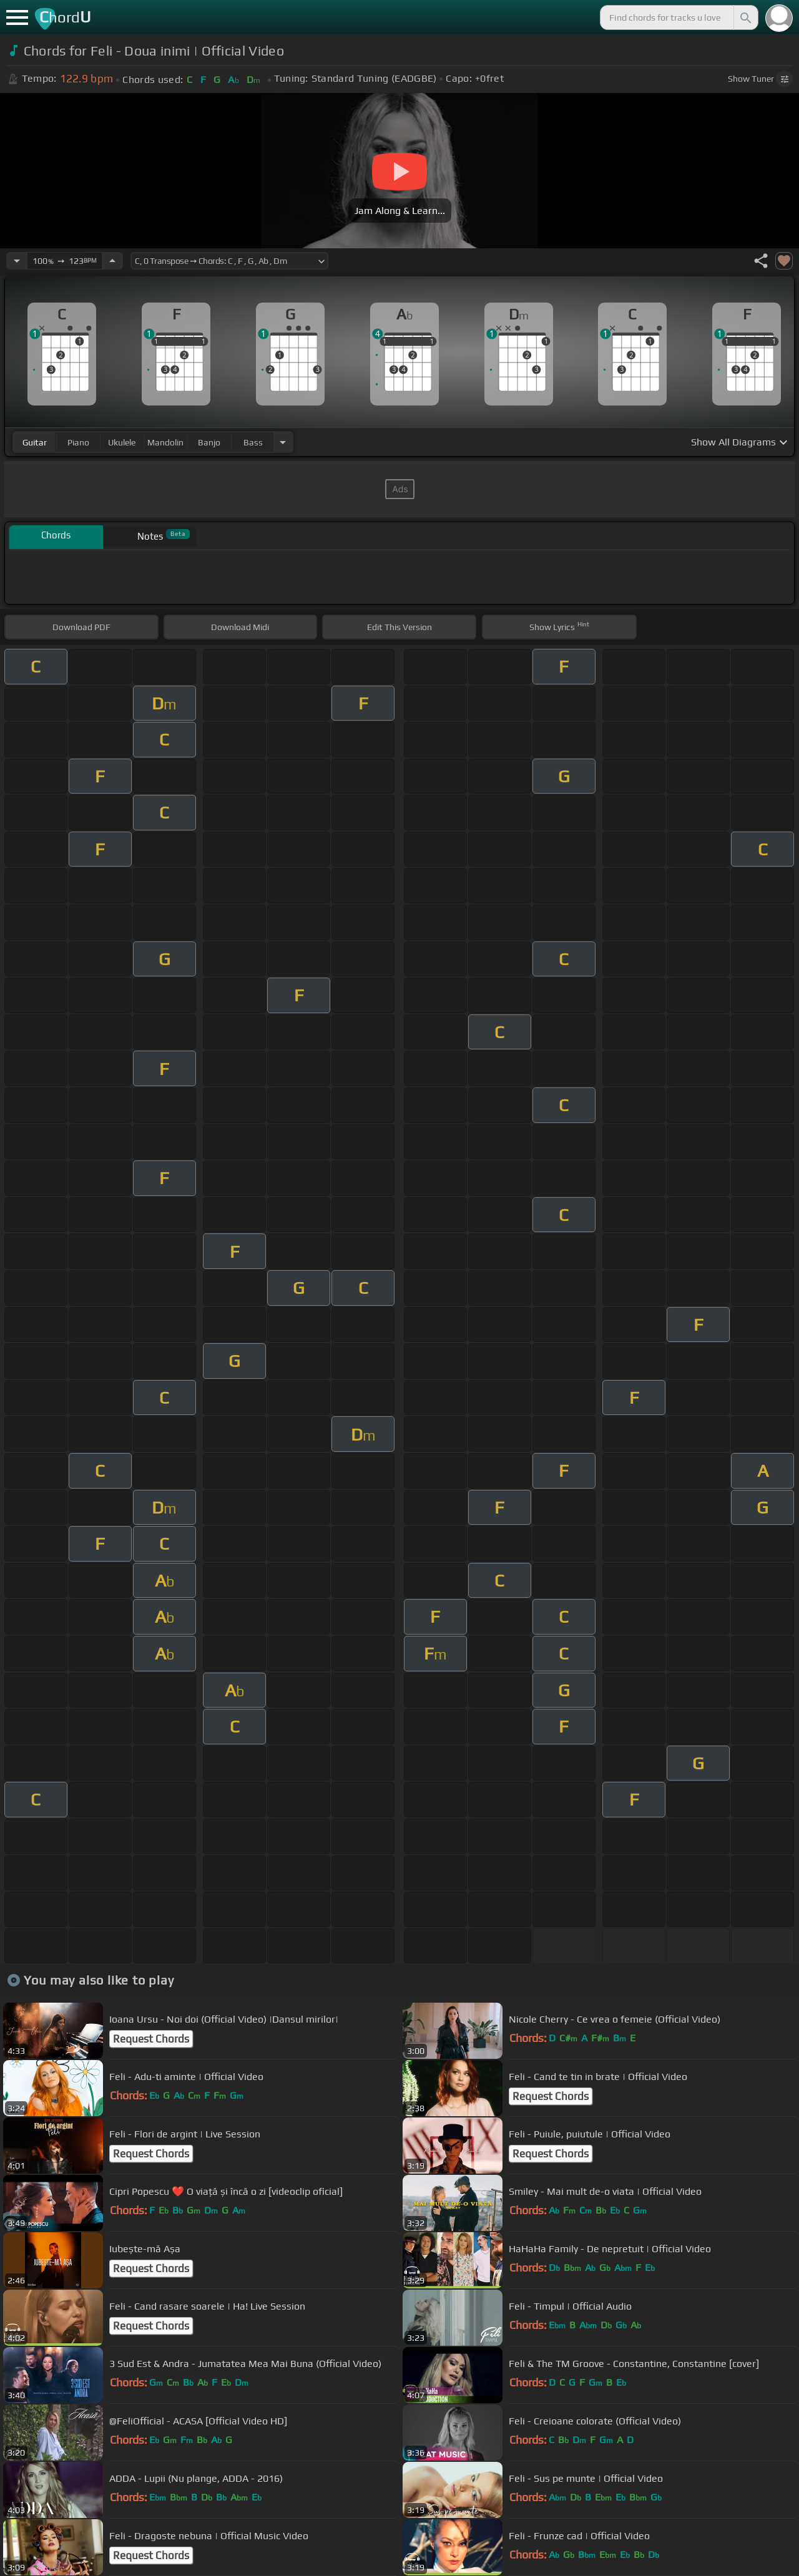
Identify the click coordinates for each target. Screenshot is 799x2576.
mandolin (165, 442)
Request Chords (151, 2039)
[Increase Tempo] (112, 261)
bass (253, 442)
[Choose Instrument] (282, 442)
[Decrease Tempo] (16, 261)
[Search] (744, 17)
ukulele (121, 442)
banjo (209, 442)
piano (78, 442)
